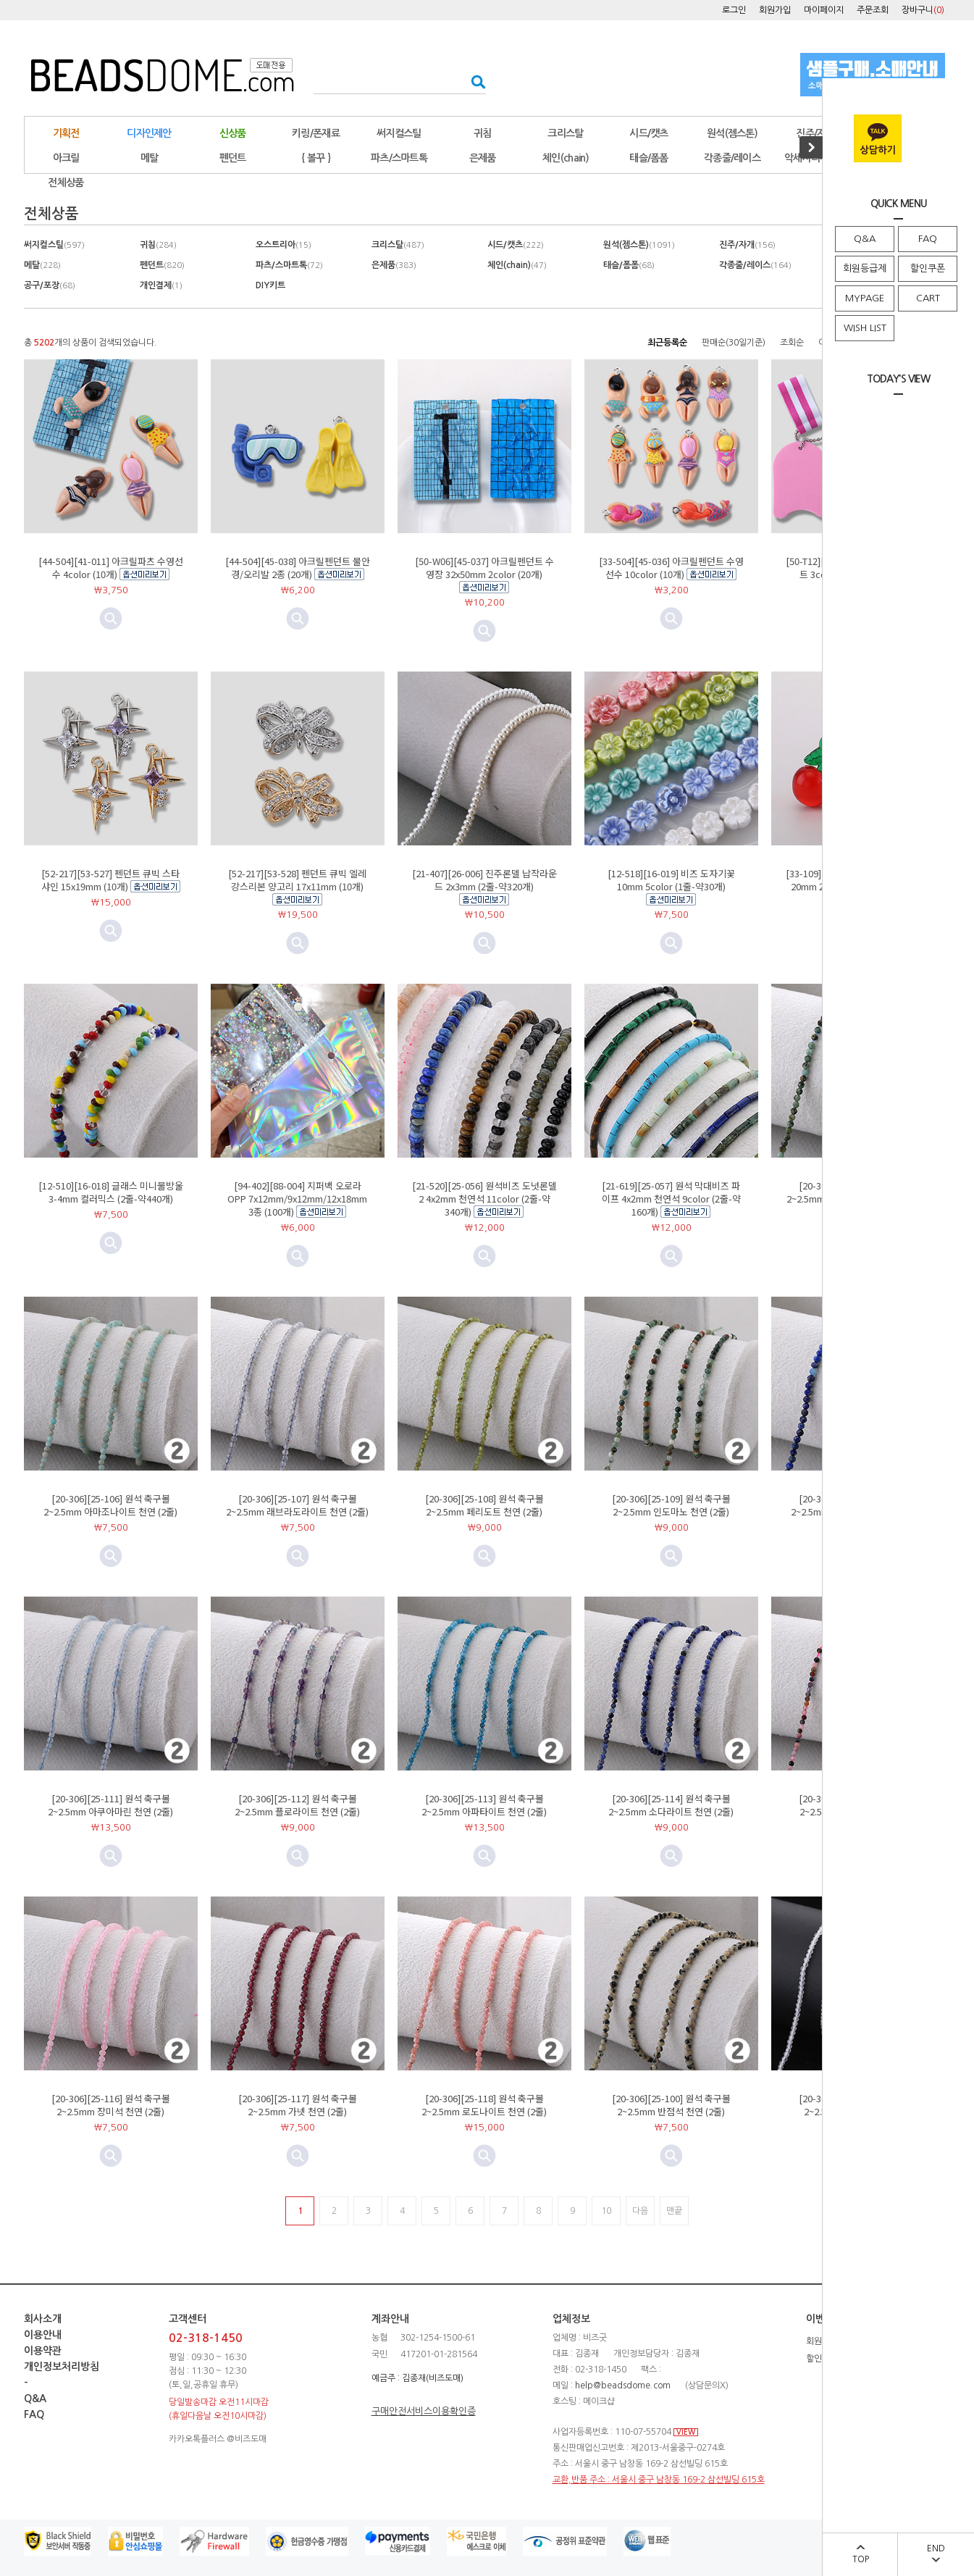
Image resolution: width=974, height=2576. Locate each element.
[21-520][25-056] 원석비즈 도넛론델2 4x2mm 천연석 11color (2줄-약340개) (484, 1198)
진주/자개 (815, 133)
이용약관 (43, 2351)
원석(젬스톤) (732, 133)
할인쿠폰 (927, 268)
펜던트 (232, 158)
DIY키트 (270, 285)
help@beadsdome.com (623, 2385)
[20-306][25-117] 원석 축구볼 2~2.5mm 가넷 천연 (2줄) (297, 2104)
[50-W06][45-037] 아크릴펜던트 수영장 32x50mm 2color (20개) (484, 567)
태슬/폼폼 (648, 158)
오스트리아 (283, 245)
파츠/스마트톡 (399, 158)
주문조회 (873, 10)
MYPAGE (864, 298)
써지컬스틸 (399, 133)
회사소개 (43, 2319)
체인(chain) (565, 158)
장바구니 (923, 10)
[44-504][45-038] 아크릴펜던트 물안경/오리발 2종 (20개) (297, 567)
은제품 (482, 158)
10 (606, 2211)
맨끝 (674, 2211)
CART (928, 298)
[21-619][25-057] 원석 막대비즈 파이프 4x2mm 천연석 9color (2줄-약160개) (671, 1198)
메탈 (42, 265)
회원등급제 (864, 268)
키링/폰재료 (316, 133)
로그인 (734, 10)
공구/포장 (49, 285)
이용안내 (43, 2335)
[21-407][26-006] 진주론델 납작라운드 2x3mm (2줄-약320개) (484, 879)
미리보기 (297, 618)
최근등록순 (667, 342)
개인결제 (161, 285)
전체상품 (65, 182)
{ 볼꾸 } (315, 158)
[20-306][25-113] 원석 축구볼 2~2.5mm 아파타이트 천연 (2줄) (484, 1804)
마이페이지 (824, 10)
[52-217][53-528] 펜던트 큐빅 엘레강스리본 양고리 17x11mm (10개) (297, 879)
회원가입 (775, 10)
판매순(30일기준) (733, 342)
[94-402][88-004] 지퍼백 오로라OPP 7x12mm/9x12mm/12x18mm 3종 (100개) (297, 1198)
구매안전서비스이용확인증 (423, 2411)
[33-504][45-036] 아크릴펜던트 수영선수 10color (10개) (671, 567)
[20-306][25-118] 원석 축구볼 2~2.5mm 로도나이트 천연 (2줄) (484, 2104)
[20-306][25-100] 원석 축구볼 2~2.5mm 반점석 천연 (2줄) (671, 2104)
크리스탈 (565, 133)
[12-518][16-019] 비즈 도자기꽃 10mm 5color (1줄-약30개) (671, 879)
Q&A (865, 238)
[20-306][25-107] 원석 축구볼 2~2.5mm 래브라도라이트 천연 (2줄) (297, 1505)
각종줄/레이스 (732, 158)
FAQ (927, 238)
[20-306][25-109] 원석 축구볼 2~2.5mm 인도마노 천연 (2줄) (671, 1505)
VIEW (685, 2432)
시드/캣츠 (648, 133)
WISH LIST (865, 328)
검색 (474, 81)
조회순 (792, 342)
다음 (640, 2211)
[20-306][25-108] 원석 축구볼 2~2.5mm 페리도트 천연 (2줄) (484, 1505)
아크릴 (66, 158)
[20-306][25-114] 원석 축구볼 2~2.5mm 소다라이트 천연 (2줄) (671, 1804)
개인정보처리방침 (61, 2367)
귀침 (483, 133)
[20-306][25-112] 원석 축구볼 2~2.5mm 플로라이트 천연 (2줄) (297, 1804)
